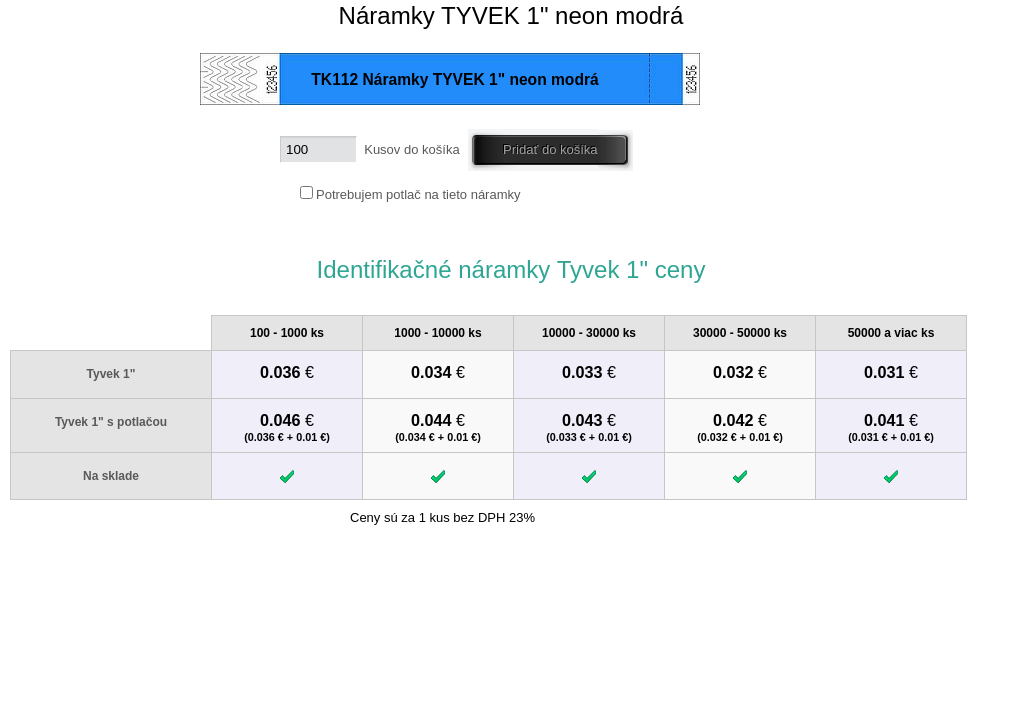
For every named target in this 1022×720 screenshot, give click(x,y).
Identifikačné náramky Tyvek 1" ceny (510, 269)
